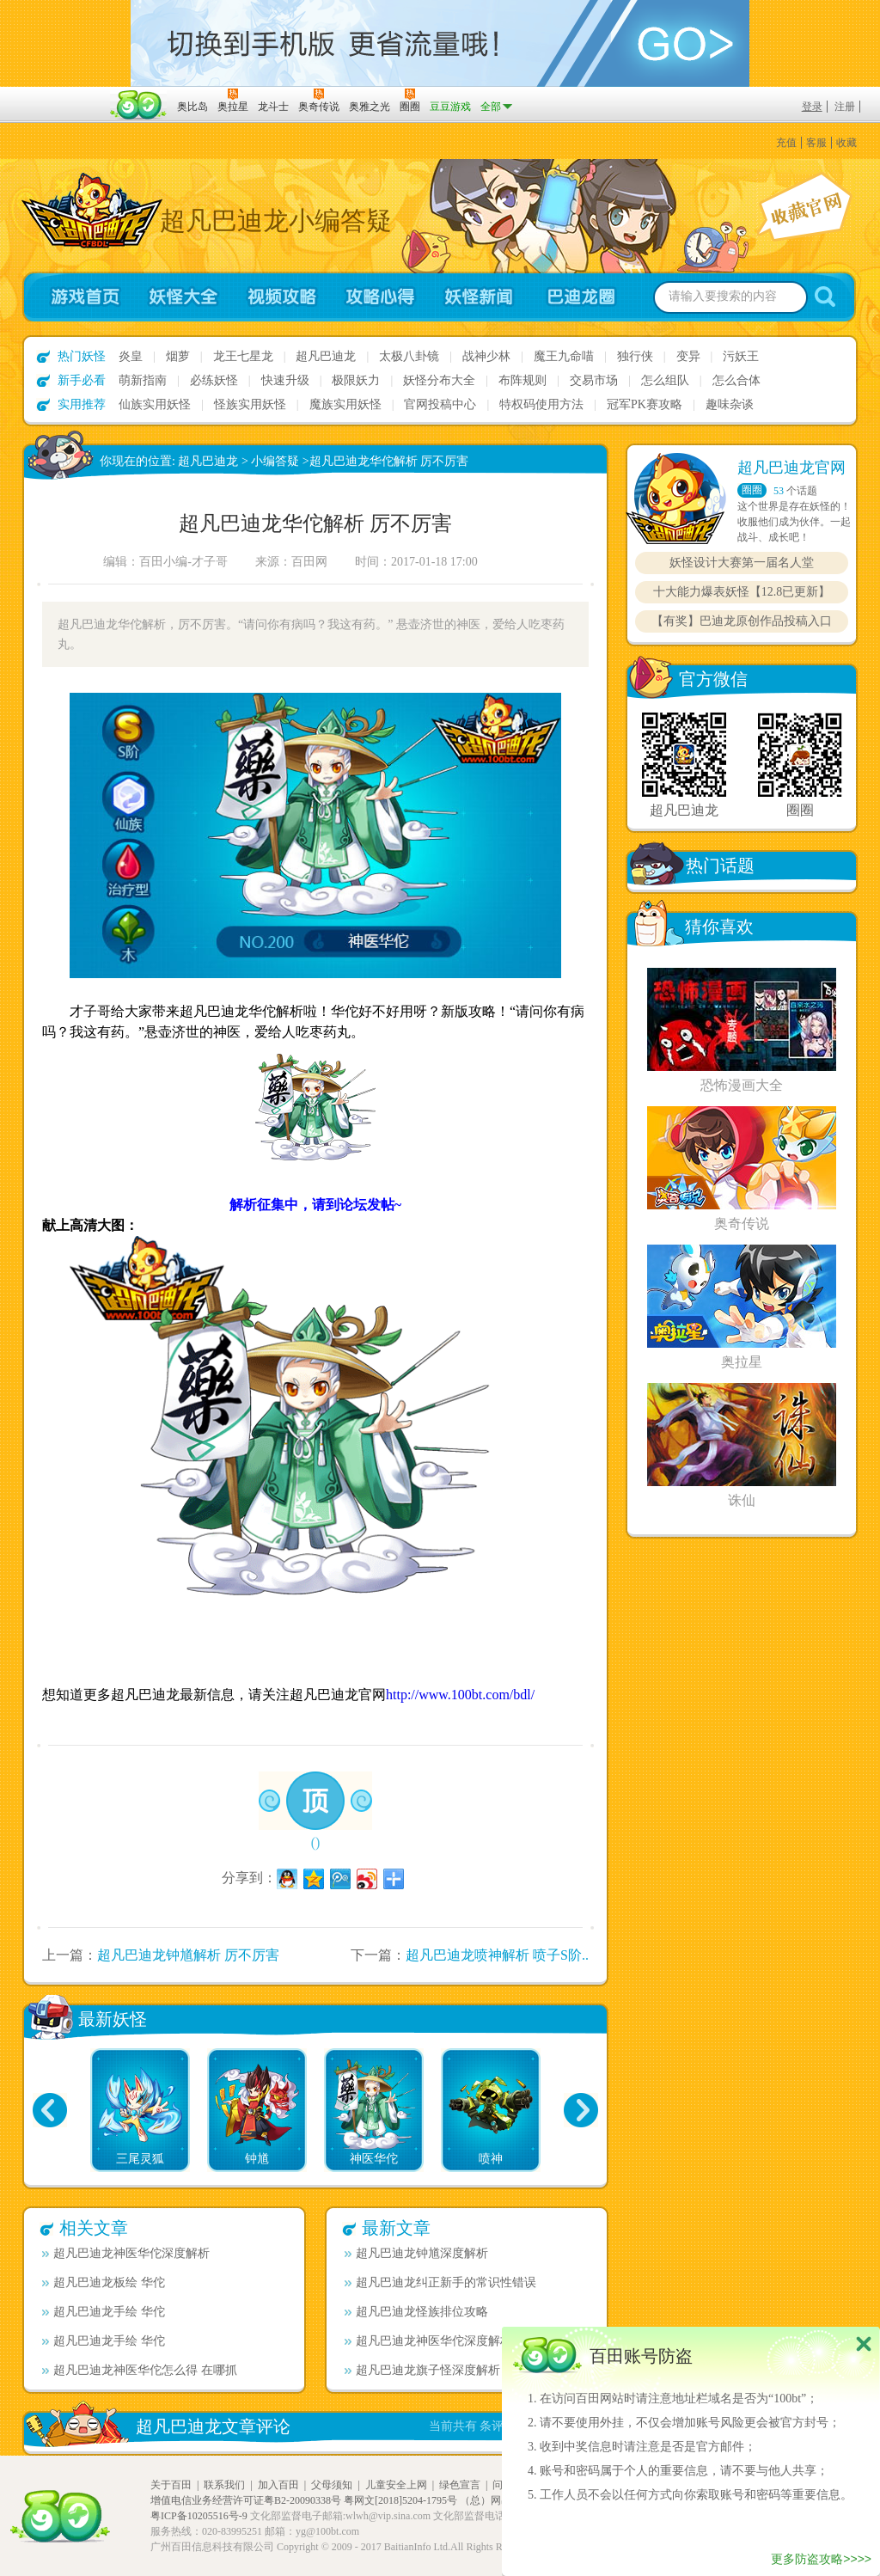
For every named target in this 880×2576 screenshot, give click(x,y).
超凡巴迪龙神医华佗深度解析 (126, 2253)
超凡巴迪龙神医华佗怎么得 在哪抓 (139, 2370)
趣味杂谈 (730, 404)
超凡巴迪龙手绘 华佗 (103, 2311)
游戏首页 (77, 296)
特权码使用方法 (541, 404)
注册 (844, 107)
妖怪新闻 (479, 296)
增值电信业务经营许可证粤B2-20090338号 (245, 2500)
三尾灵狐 (140, 2158)
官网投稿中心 (440, 404)
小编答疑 (275, 461)
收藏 (846, 143)
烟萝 (178, 356)
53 (778, 491)
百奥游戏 (62, 94)
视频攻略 (281, 296)
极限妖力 (356, 380)
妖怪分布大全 (439, 380)
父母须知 (331, 2485)
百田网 (138, 105)
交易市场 (594, 380)
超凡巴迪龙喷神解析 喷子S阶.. (497, 1955)
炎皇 (131, 356)
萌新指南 (143, 380)
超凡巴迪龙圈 (586, 296)
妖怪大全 (182, 296)
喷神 (491, 2158)
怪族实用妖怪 (250, 404)
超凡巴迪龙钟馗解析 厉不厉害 (188, 1955)
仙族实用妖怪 (155, 404)
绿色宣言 (459, 2485)
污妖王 (741, 356)
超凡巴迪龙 (326, 356)
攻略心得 (380, 296)
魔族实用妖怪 (345, 404)
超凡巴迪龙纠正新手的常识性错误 (440, 2282)
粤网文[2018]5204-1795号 (400, 2500)
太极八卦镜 (409, 356)
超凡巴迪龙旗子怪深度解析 (422, 2370)
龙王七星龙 (243, 356)
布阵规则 (522, 380)
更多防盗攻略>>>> (821, 2559)
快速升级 (285, 380)
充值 (786, 143)
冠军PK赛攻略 (644, 404)
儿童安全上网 (396, 2485)
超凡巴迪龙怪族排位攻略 (416, 2311)
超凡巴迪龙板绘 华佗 (103, 2282)
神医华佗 (374, 2158)
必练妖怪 (214, 380)
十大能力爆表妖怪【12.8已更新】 (742, 591)
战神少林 (486, 356)
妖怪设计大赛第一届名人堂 (741, 562)
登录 (812, 107)
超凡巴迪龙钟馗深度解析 (416, 2253)
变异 (688, 356)
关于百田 (171, 2485)
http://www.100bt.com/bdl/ (460, 1694)
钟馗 (257, 2158)
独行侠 (635, 356)
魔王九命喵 (564, 356)
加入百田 (278, 2485)
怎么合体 (736, 380)
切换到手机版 (440, 43)
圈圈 (752, 490)
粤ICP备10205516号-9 (199, 2516)
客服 (816, 143)
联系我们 (224, 2485)
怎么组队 (665, 380)
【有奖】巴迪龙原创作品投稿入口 (741, 621)
